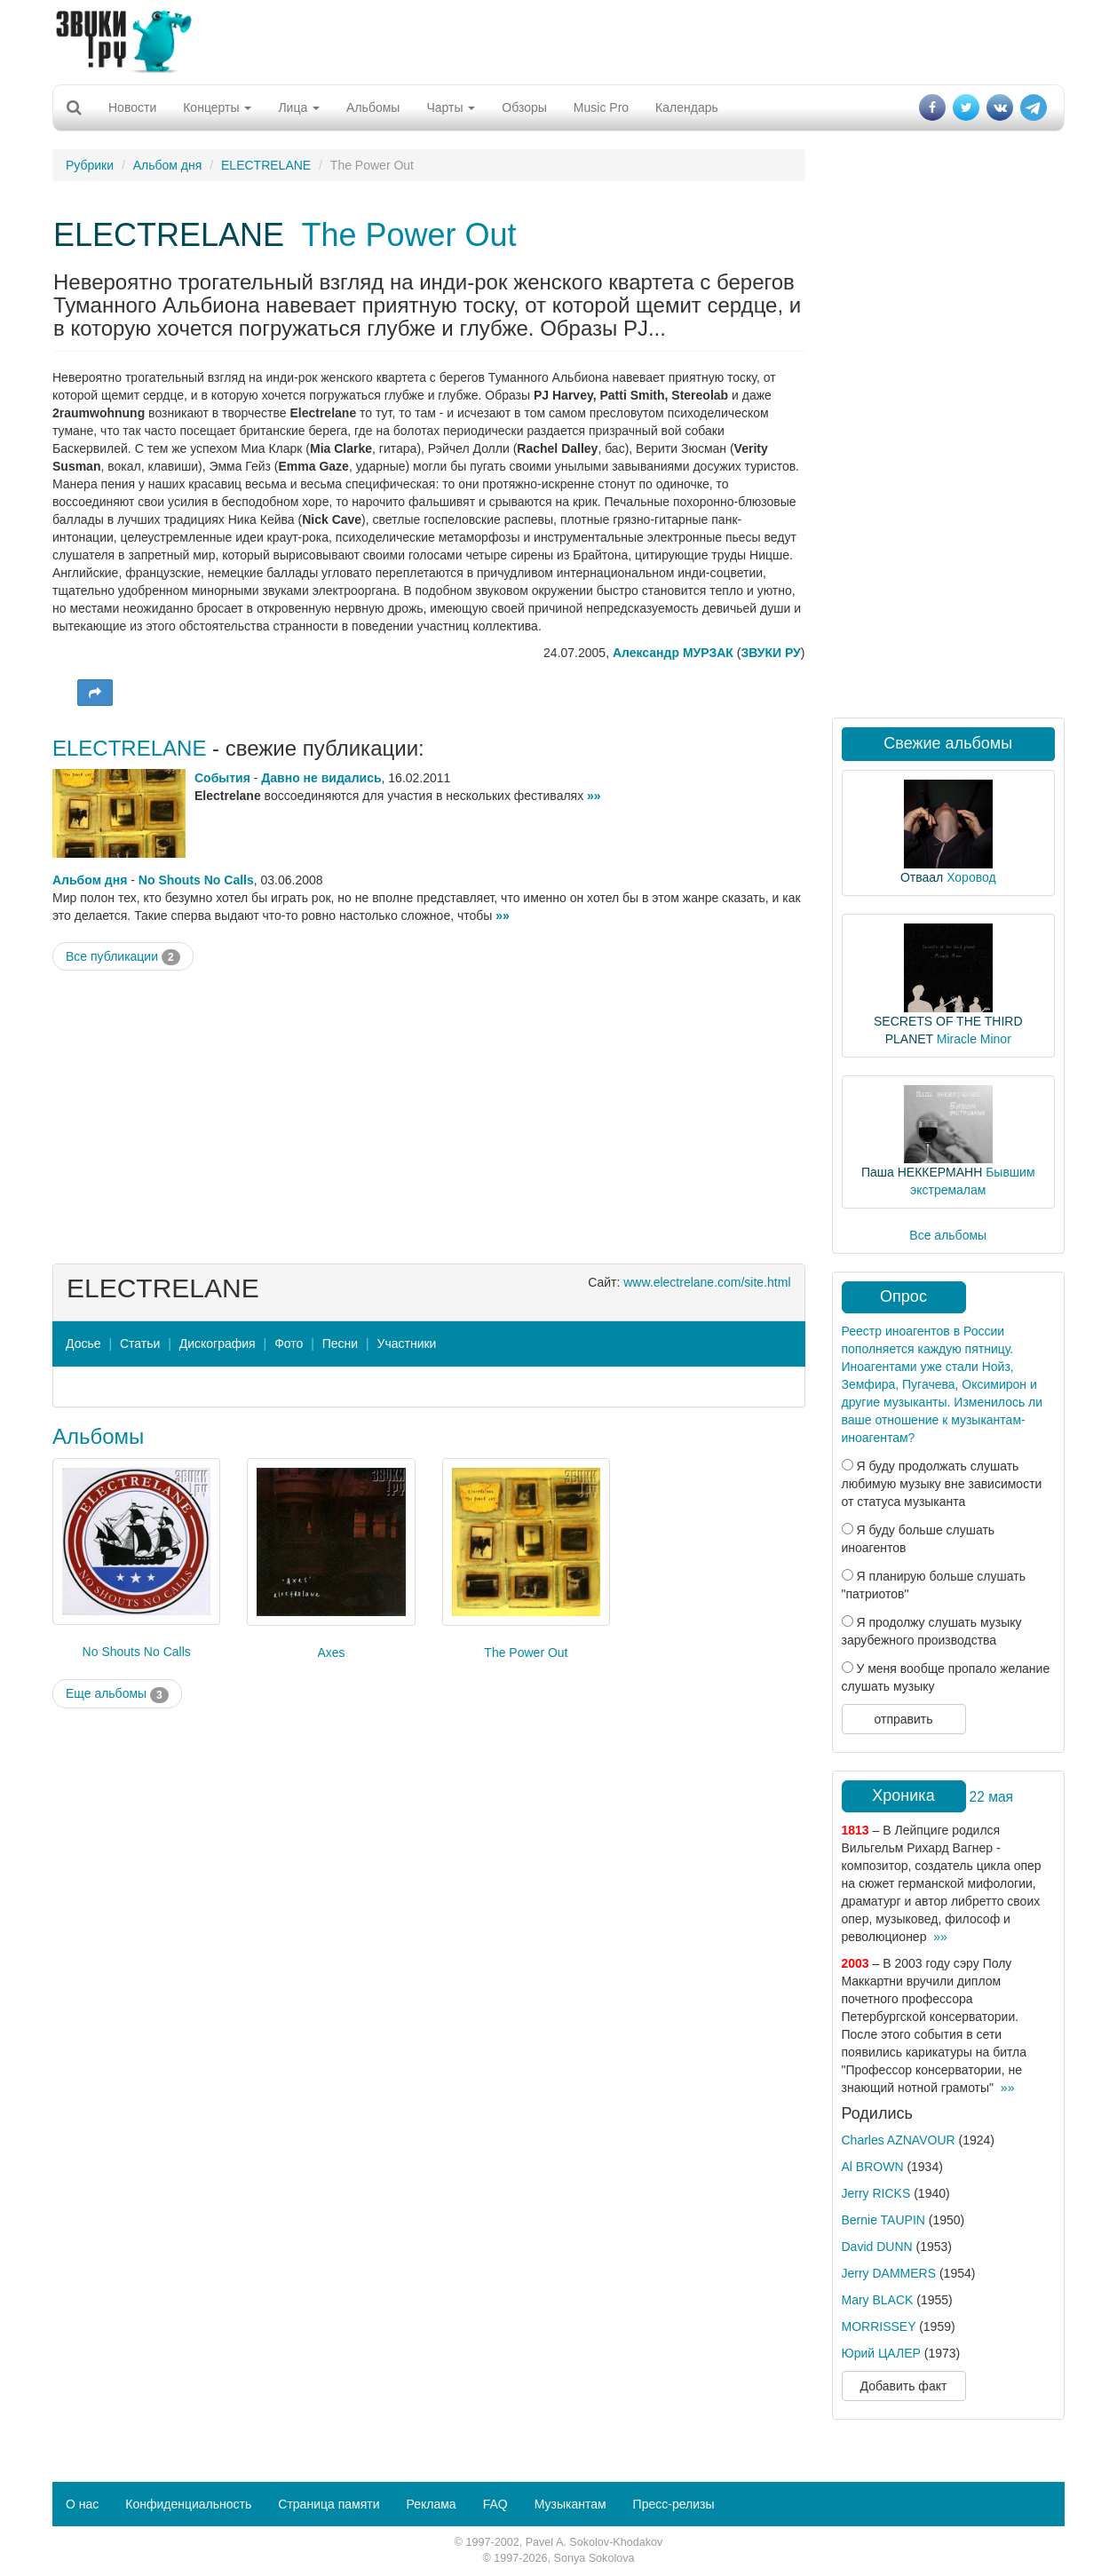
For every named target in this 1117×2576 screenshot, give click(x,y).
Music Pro (601, 107)
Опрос (903, 1296)
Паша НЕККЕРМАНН (921, 1172)
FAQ (495, 2504)
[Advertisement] (558, 40)
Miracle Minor (974, 1039)
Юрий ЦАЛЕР (881, 2353)
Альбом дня (167, 165)
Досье (83, 1343)
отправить (903, 1719)
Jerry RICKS (876, 2193)
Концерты (217, 107)
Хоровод (971, 877)
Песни (340, 1343)
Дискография (217, 1343)
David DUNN (877, 2246)
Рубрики (90, 165)
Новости (132, 107)
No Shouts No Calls (196, 880)
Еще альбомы (117, 1694)
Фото (288, 1343)
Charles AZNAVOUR (898, 2140)
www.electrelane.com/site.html (706, 1282)
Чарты (450, 107)
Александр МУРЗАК (673, 653)
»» (594, 796)
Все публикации (123, 957)
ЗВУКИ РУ (770, 653)
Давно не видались (321, 778)
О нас (82, 2504)
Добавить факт (903, 2386)
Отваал (921, 877)
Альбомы (373, 107)
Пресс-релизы (674, 2504)
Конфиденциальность (188, 2504)
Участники (407, 1343)
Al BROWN (873, 2167)
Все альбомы (947, 1235)
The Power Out (408, 235)
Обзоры (524, 107)
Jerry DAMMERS (889, 2273)
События (222, 778)
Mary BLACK (878, 2300)
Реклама (431, 2504)
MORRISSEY (879, 2326)
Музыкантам (570, 2504)
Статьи (140, 1343)
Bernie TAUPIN (883, 2220)
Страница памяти (328, 2504)
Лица (299, 107)
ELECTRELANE (266, 165)
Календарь (686, 107)
